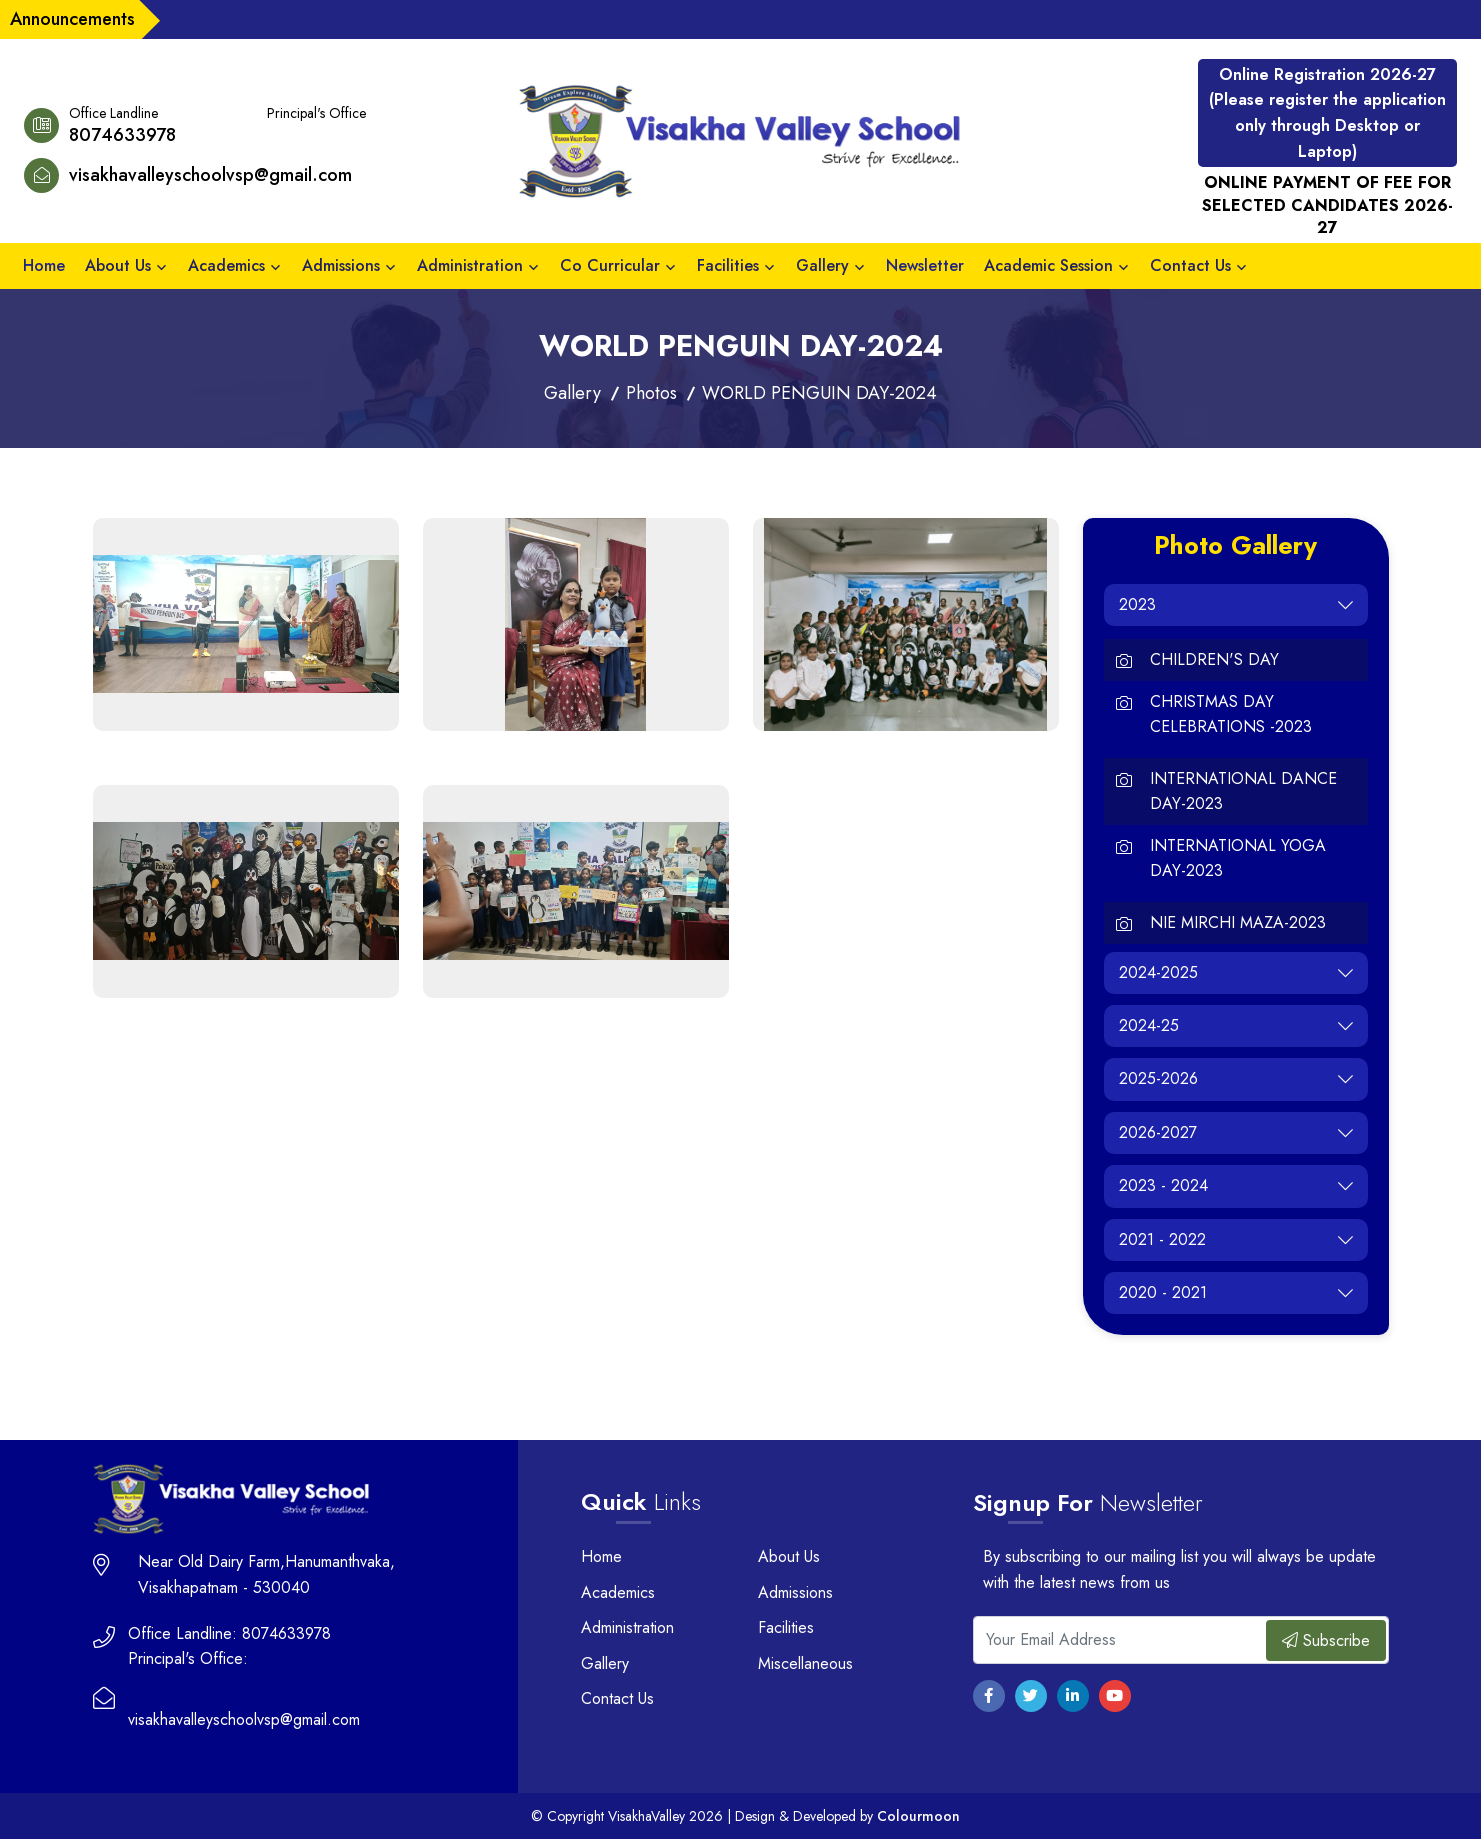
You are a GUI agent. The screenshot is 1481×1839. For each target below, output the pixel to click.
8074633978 (122, 135)
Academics (226, 265)
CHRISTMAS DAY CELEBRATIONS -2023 (1231, 714)
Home (44, 265)
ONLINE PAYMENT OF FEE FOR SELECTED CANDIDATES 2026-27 (1327, 205)
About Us (118, 265)
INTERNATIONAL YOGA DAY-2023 (1238, 858)
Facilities (728, 265)
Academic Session (1048, 265)
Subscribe (1326, 1640)
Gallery (822, 265)
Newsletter (925, 265)
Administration (470, 265)
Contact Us (1190, 265)
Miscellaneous (805, 1663)
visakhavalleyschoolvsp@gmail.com (210, 175)
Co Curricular (610, 265)
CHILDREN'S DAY (1214, 659)
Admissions (341, 265)
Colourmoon (918, 1816)
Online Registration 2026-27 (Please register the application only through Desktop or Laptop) (1327, 113)
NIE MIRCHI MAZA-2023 (1238, 922)
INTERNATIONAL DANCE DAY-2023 (1243, 791)
